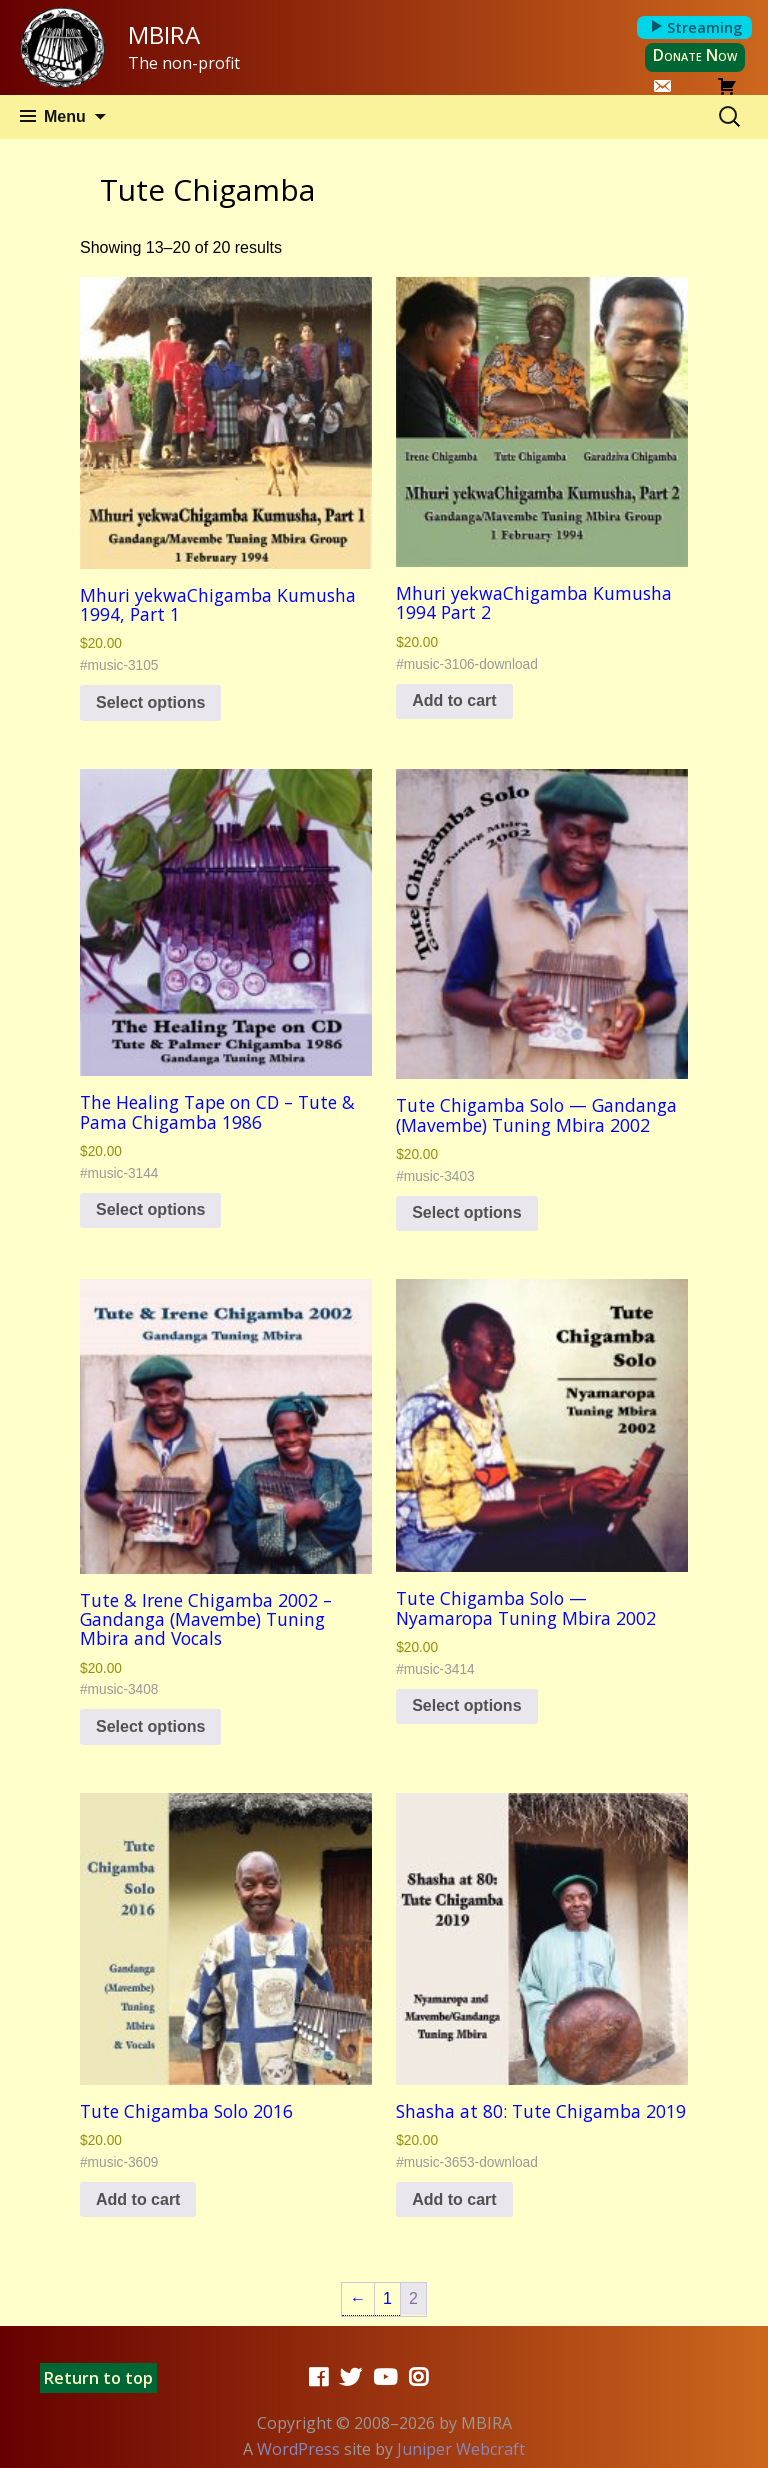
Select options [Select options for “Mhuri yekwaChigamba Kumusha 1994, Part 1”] (150, 702)
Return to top (98, 2378)
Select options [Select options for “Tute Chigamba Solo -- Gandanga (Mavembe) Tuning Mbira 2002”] (466, 1212)
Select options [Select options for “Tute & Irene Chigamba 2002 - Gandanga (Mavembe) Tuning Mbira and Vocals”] (150, 1726)
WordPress (298, 2449)
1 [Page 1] (387, 2298)
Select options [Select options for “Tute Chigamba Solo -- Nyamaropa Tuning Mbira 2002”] (466, 1705)
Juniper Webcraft (461, 2449)
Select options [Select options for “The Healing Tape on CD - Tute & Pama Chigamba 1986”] (150, 1209)
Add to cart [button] (454, 700)
